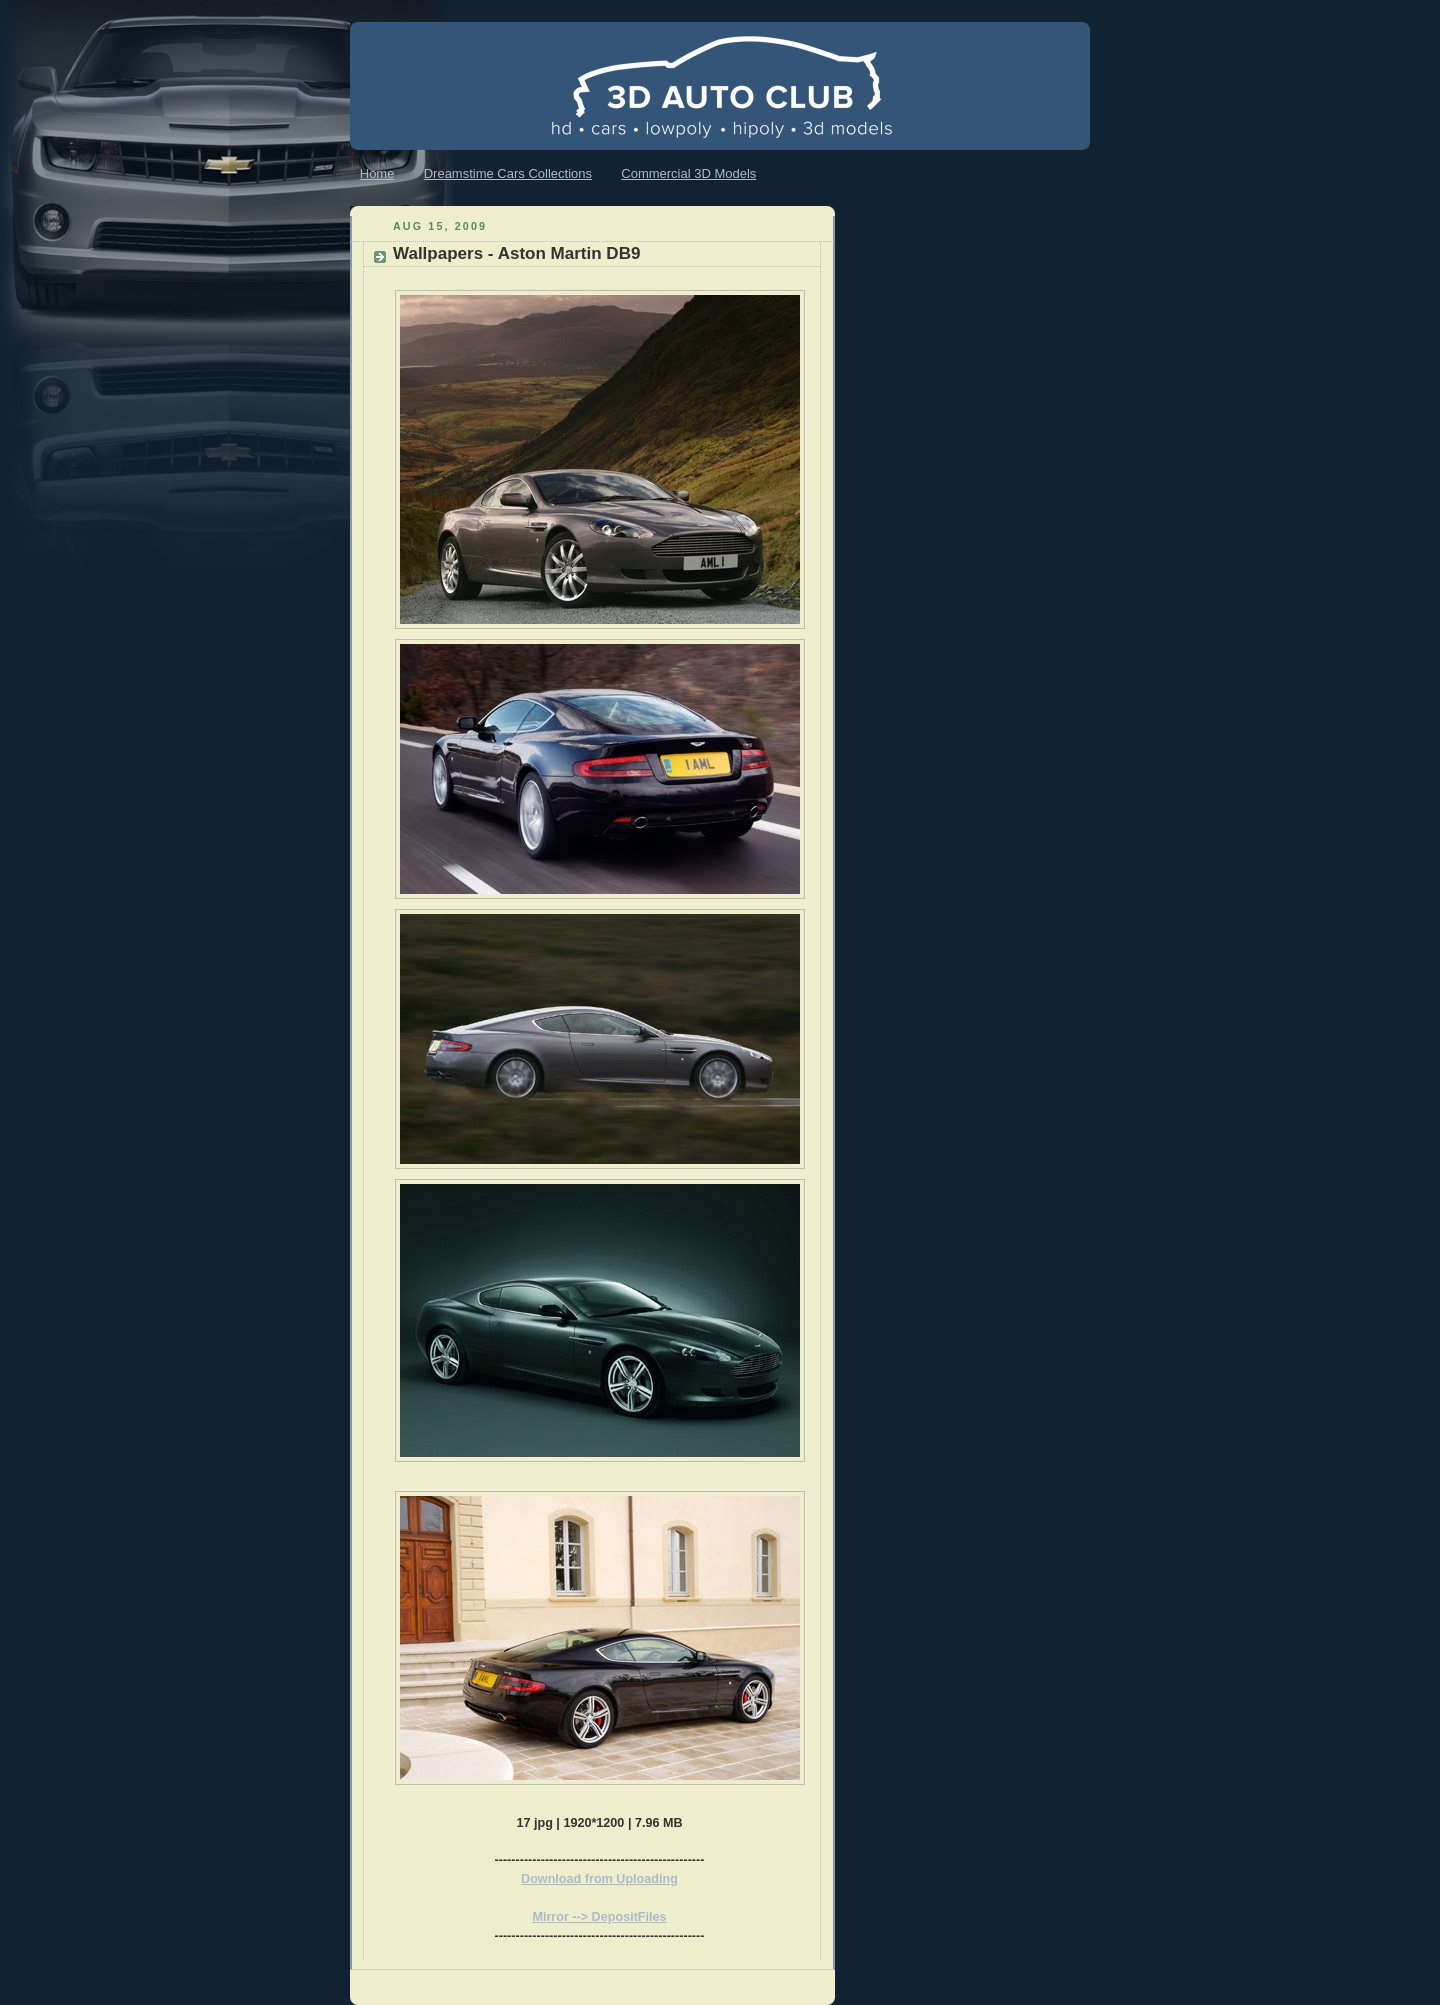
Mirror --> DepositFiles (599, 1917)
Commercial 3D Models (688, 173)
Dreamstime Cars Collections (508, 173)
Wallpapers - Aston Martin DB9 (516, 253)
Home (377, 173)
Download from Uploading (599, 1879)
